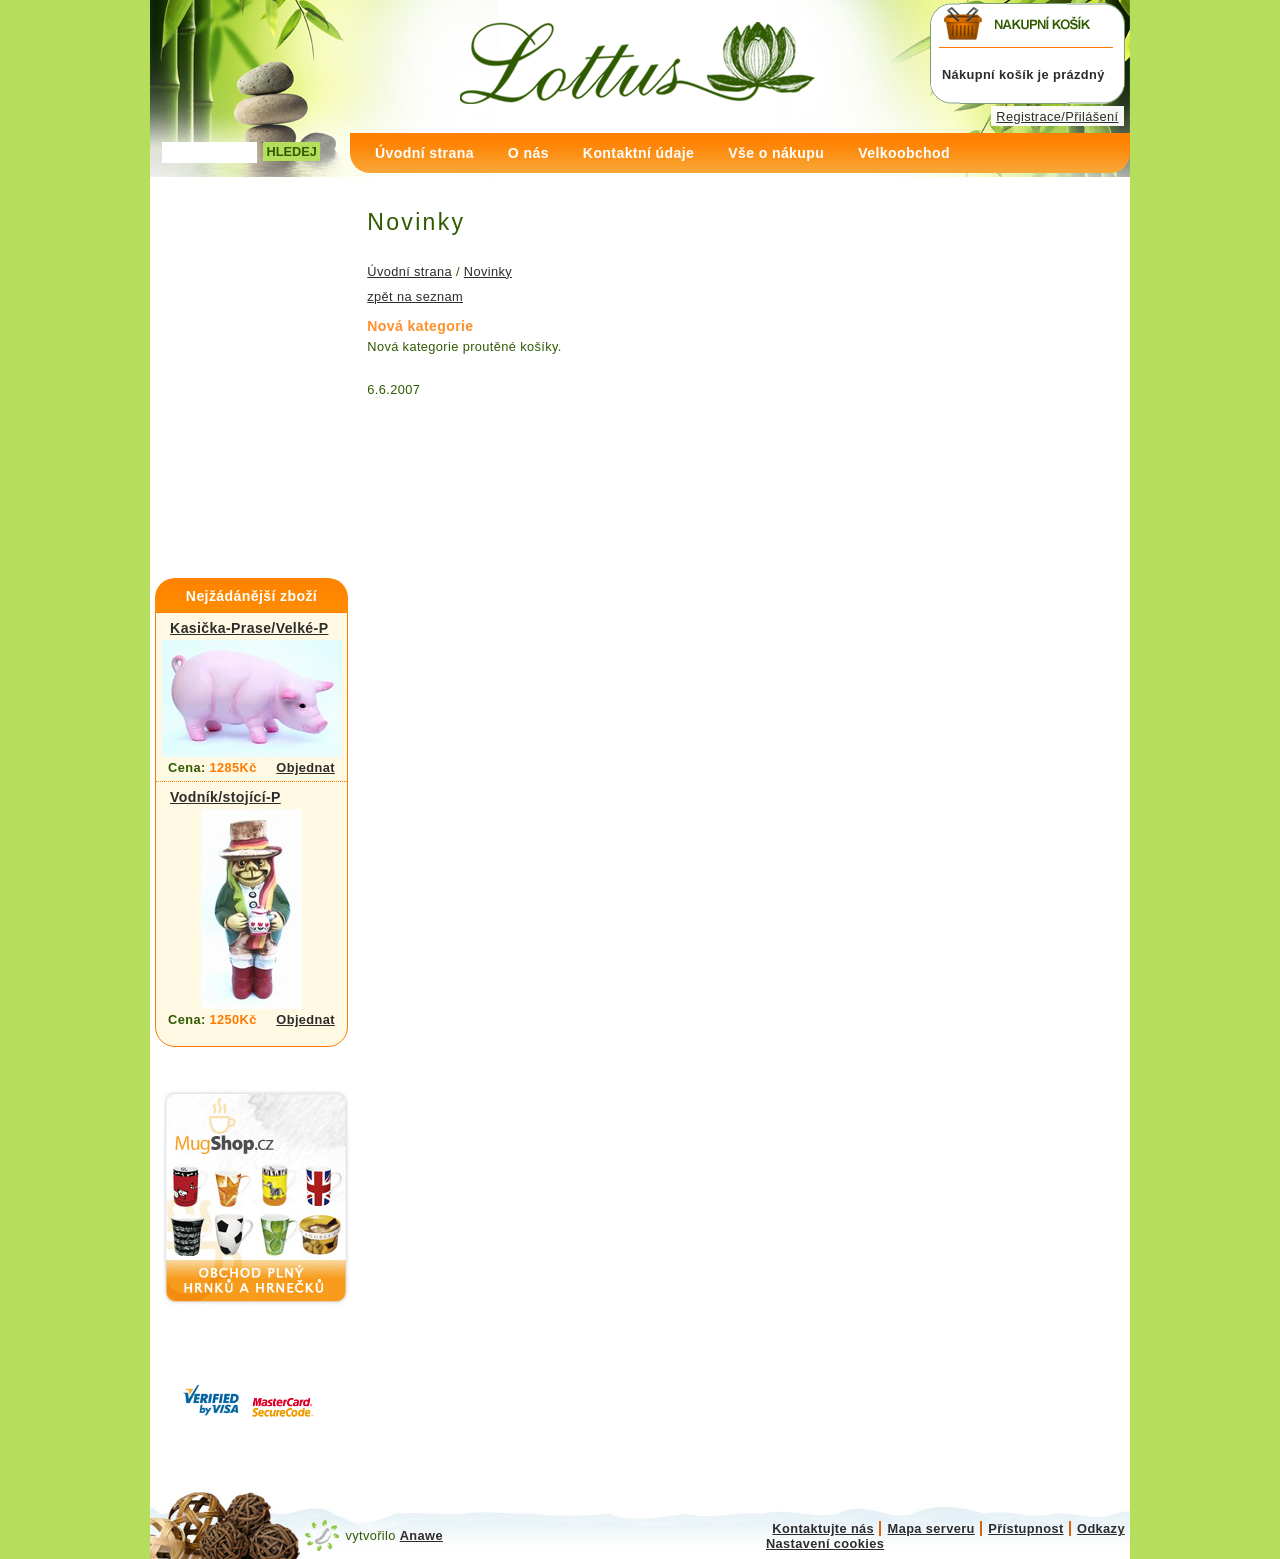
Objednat (305, 767)
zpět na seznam (415, 296)
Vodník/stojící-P (225, 797)
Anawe (421, 1535)
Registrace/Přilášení (1057, 116)
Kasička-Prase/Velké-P (249, 628)
